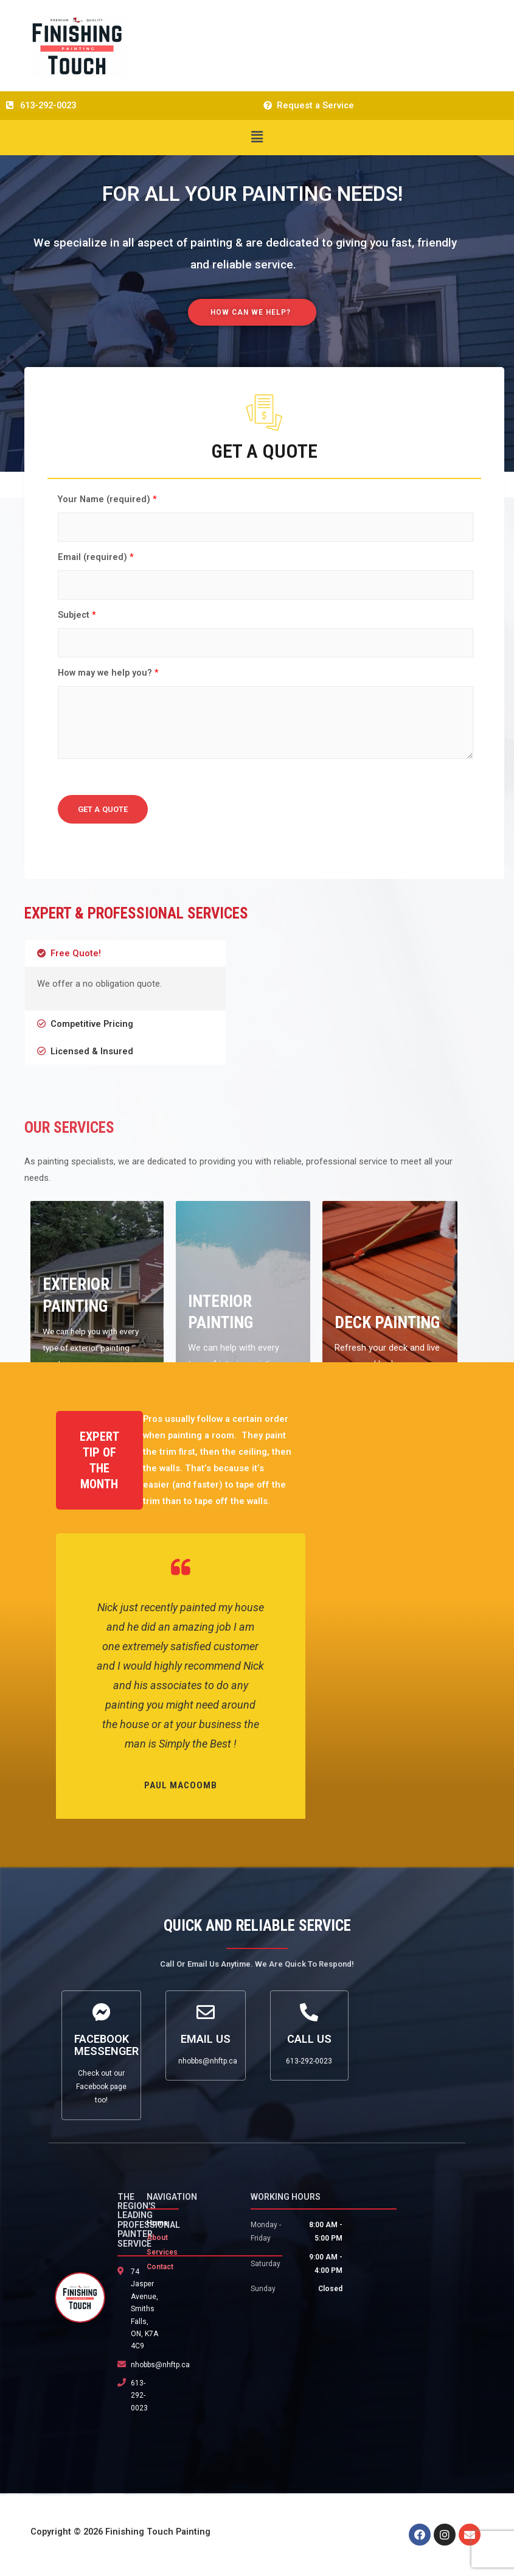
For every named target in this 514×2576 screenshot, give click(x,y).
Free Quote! (75, 953)
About (157, 2237)
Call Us (309, 2038)
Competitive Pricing (91, 1023)
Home (157, 2223)
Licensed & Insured (91, 1051)
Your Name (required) (107, 499)
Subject (77, 614)
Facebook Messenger (106, 2044)
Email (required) (96, 556)
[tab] (125, 953)
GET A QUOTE (103, 809)
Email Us (206, 2038)
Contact (160, 2267)
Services (162, 2252)
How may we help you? (108, 672)
